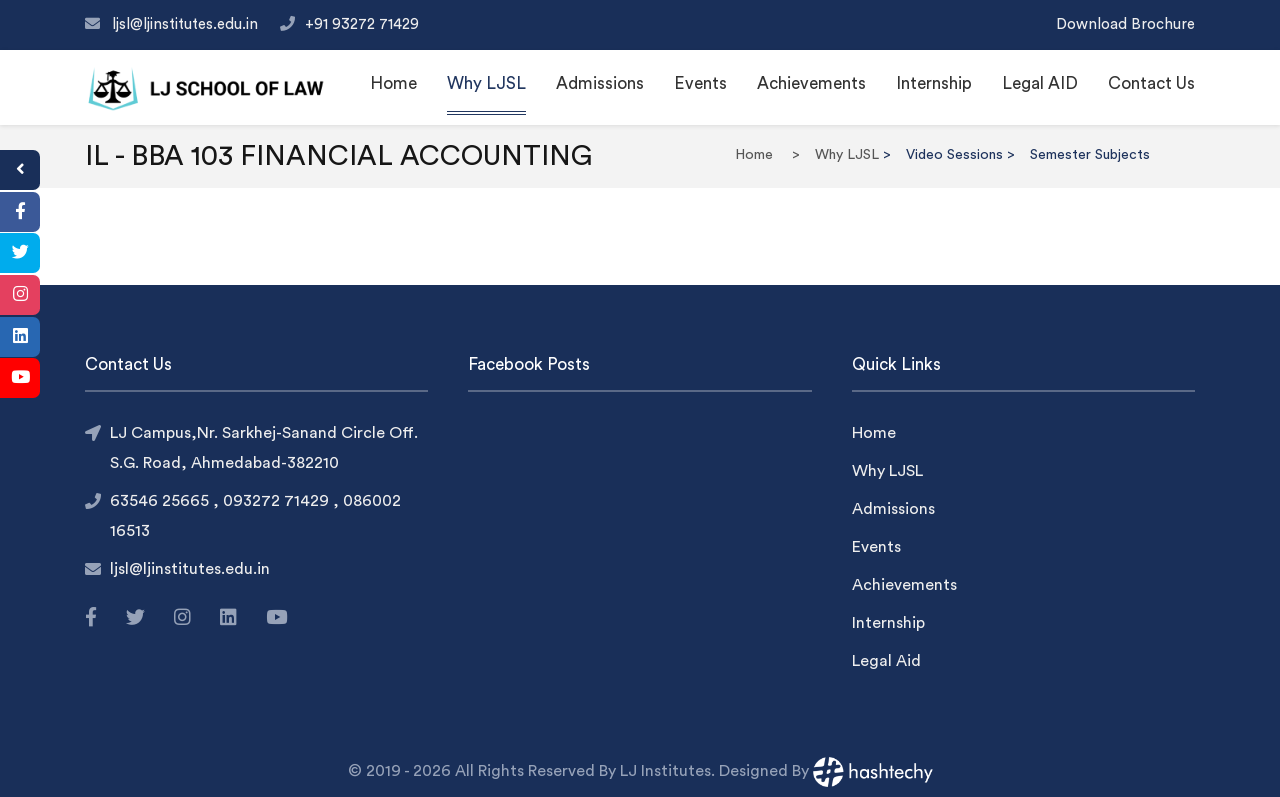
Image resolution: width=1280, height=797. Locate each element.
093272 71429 (278, 501)
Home (393, 83)
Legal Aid (886, 661)
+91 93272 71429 (362, 24)
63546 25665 (161, 501)
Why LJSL (486, 83)
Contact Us (1151, 83)
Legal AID (1040, 83)
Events (700, 83)
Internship (934, 83)
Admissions (600, 83)
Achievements (811, 83)
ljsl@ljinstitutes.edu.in (187, 24)
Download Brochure (1125, 24)
